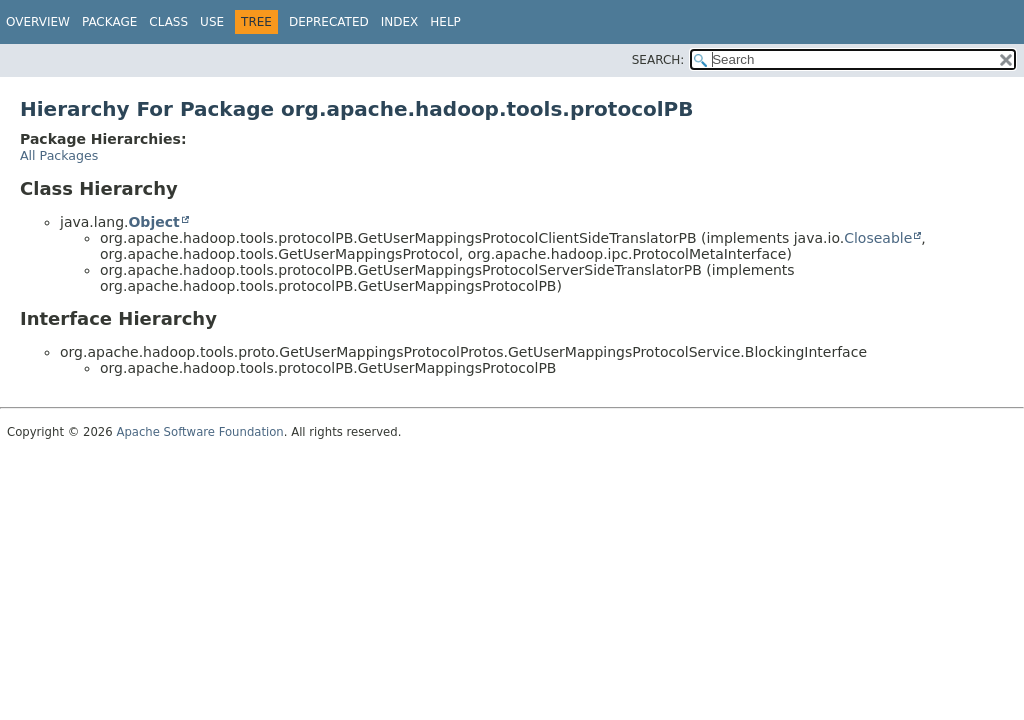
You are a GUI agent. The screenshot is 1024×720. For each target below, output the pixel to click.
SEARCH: (658, 60)
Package (109, 22)
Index (400, 22)
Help (445, 22)
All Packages (59, 155)
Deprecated (329, 22)
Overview (38, 22)
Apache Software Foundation (199, 432)
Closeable (878, 238)
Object (153, 222)
